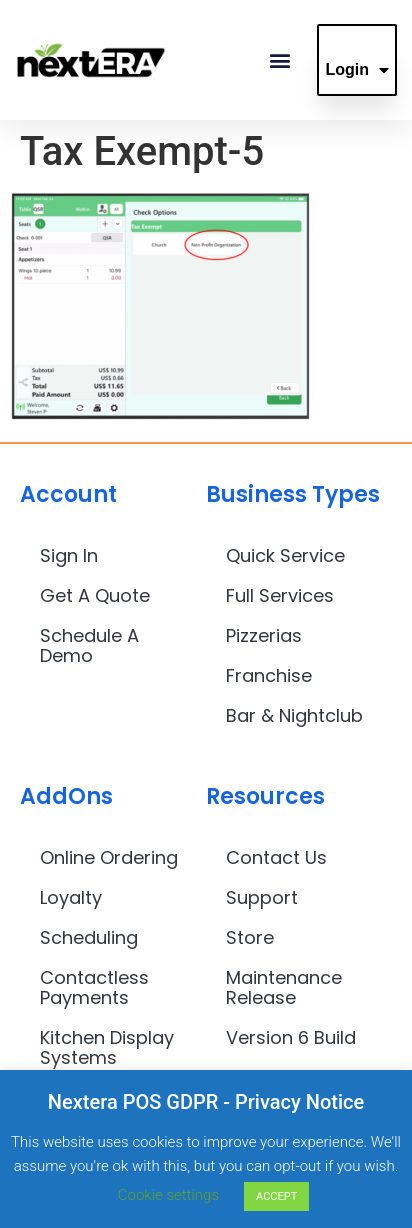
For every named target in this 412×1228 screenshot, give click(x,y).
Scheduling (89, 937)
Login (357, 70)
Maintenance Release (284, 987)
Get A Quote (95, 595)
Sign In (69, 555)
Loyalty (71, 897)
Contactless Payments (94, 987)
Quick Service (285, 555)
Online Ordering (109, 857)
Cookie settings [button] (168, 1195)
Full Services (280, 595)
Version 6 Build (291, 1037)
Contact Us (276, 857)
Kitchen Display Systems (107, 1047)
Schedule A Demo (89, 645)
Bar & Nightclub (294, 715)
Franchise (269, 675)
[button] (279, 60)
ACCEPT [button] (276, 1196)
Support (262, 897)
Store (250, 937)
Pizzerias (264, 635)
